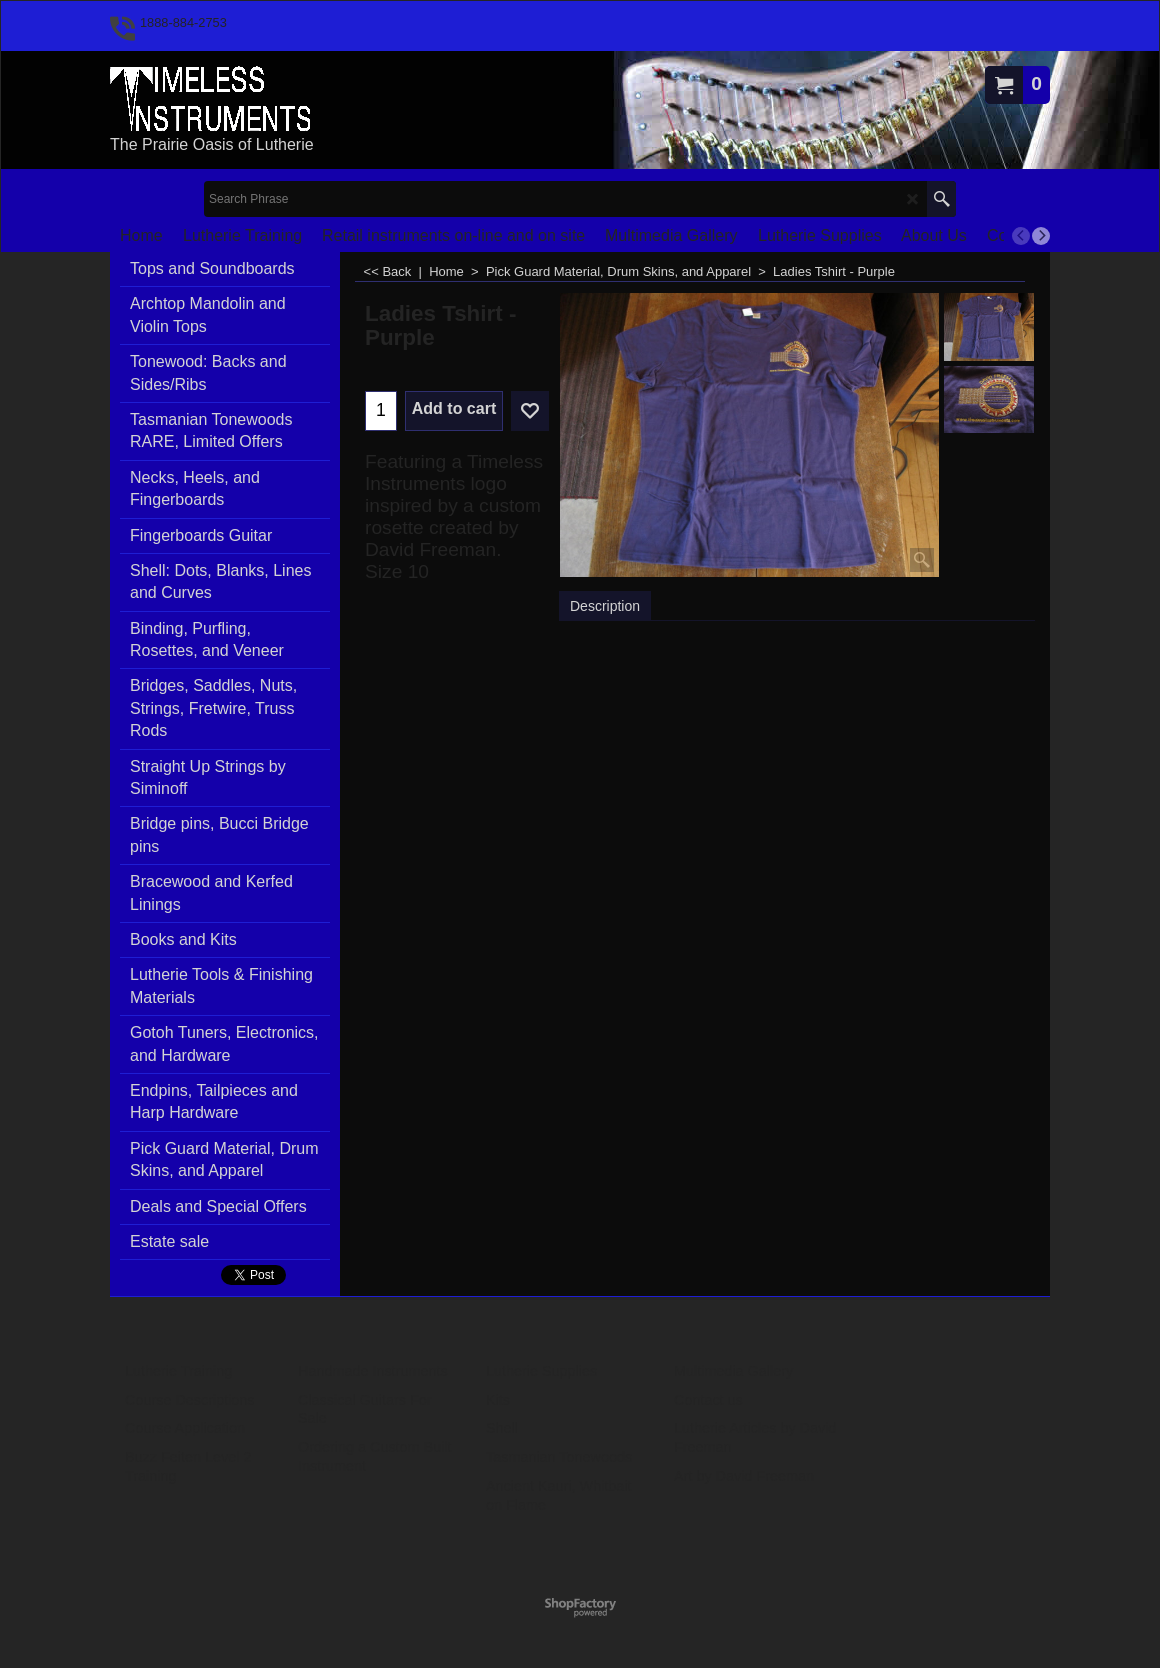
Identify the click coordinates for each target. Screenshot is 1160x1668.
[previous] (1021, 236)
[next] (1041, 236)
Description (605, 606)
